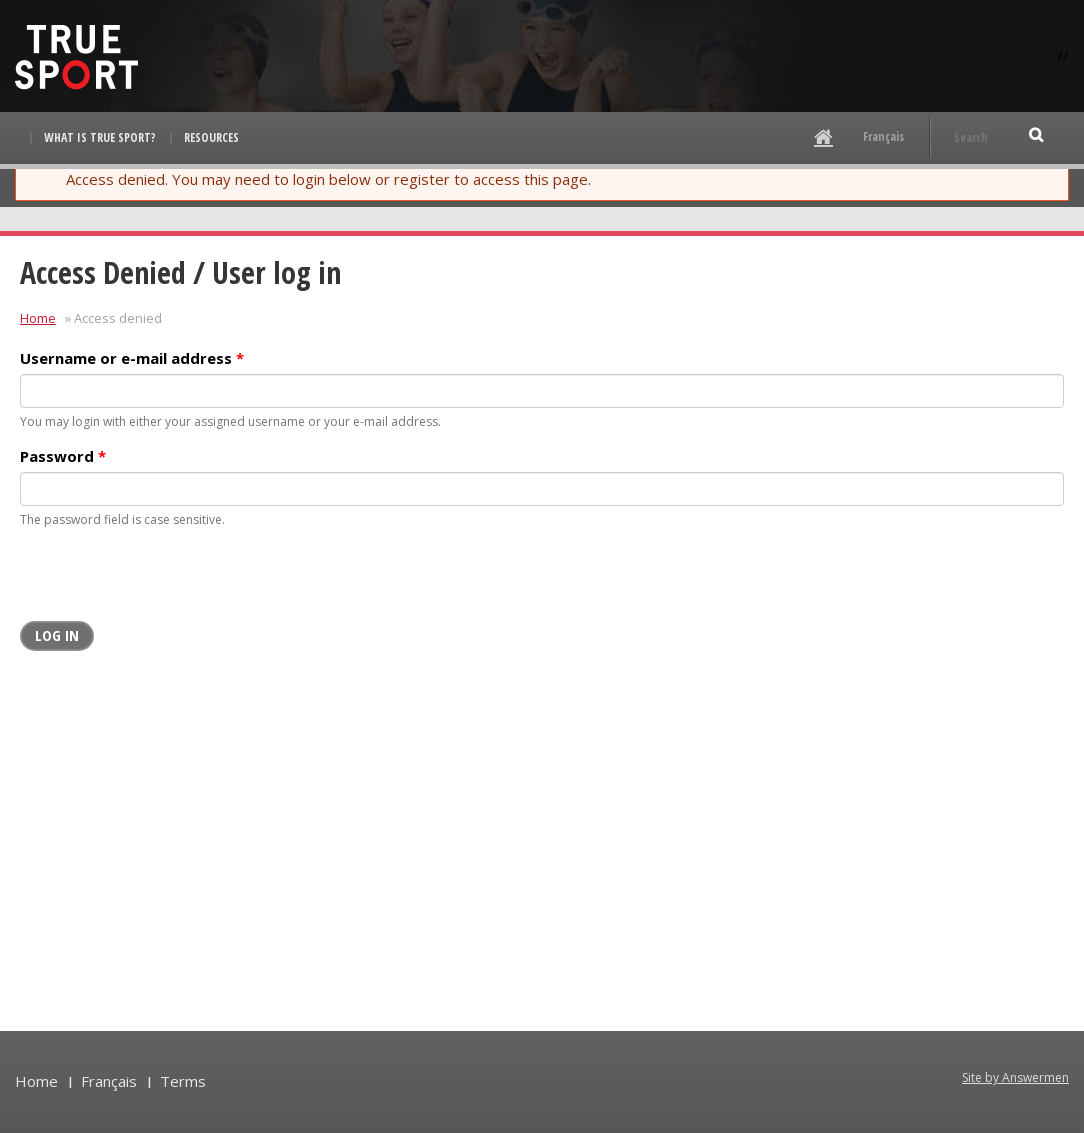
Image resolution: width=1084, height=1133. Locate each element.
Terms (183, 1081)
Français (883, 136)
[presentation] (172, 582)
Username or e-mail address (132, 358)
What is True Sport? (100, 137)
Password (63, 456)
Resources (211, 137)
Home (38, 318)
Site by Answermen (1015, 1077)
